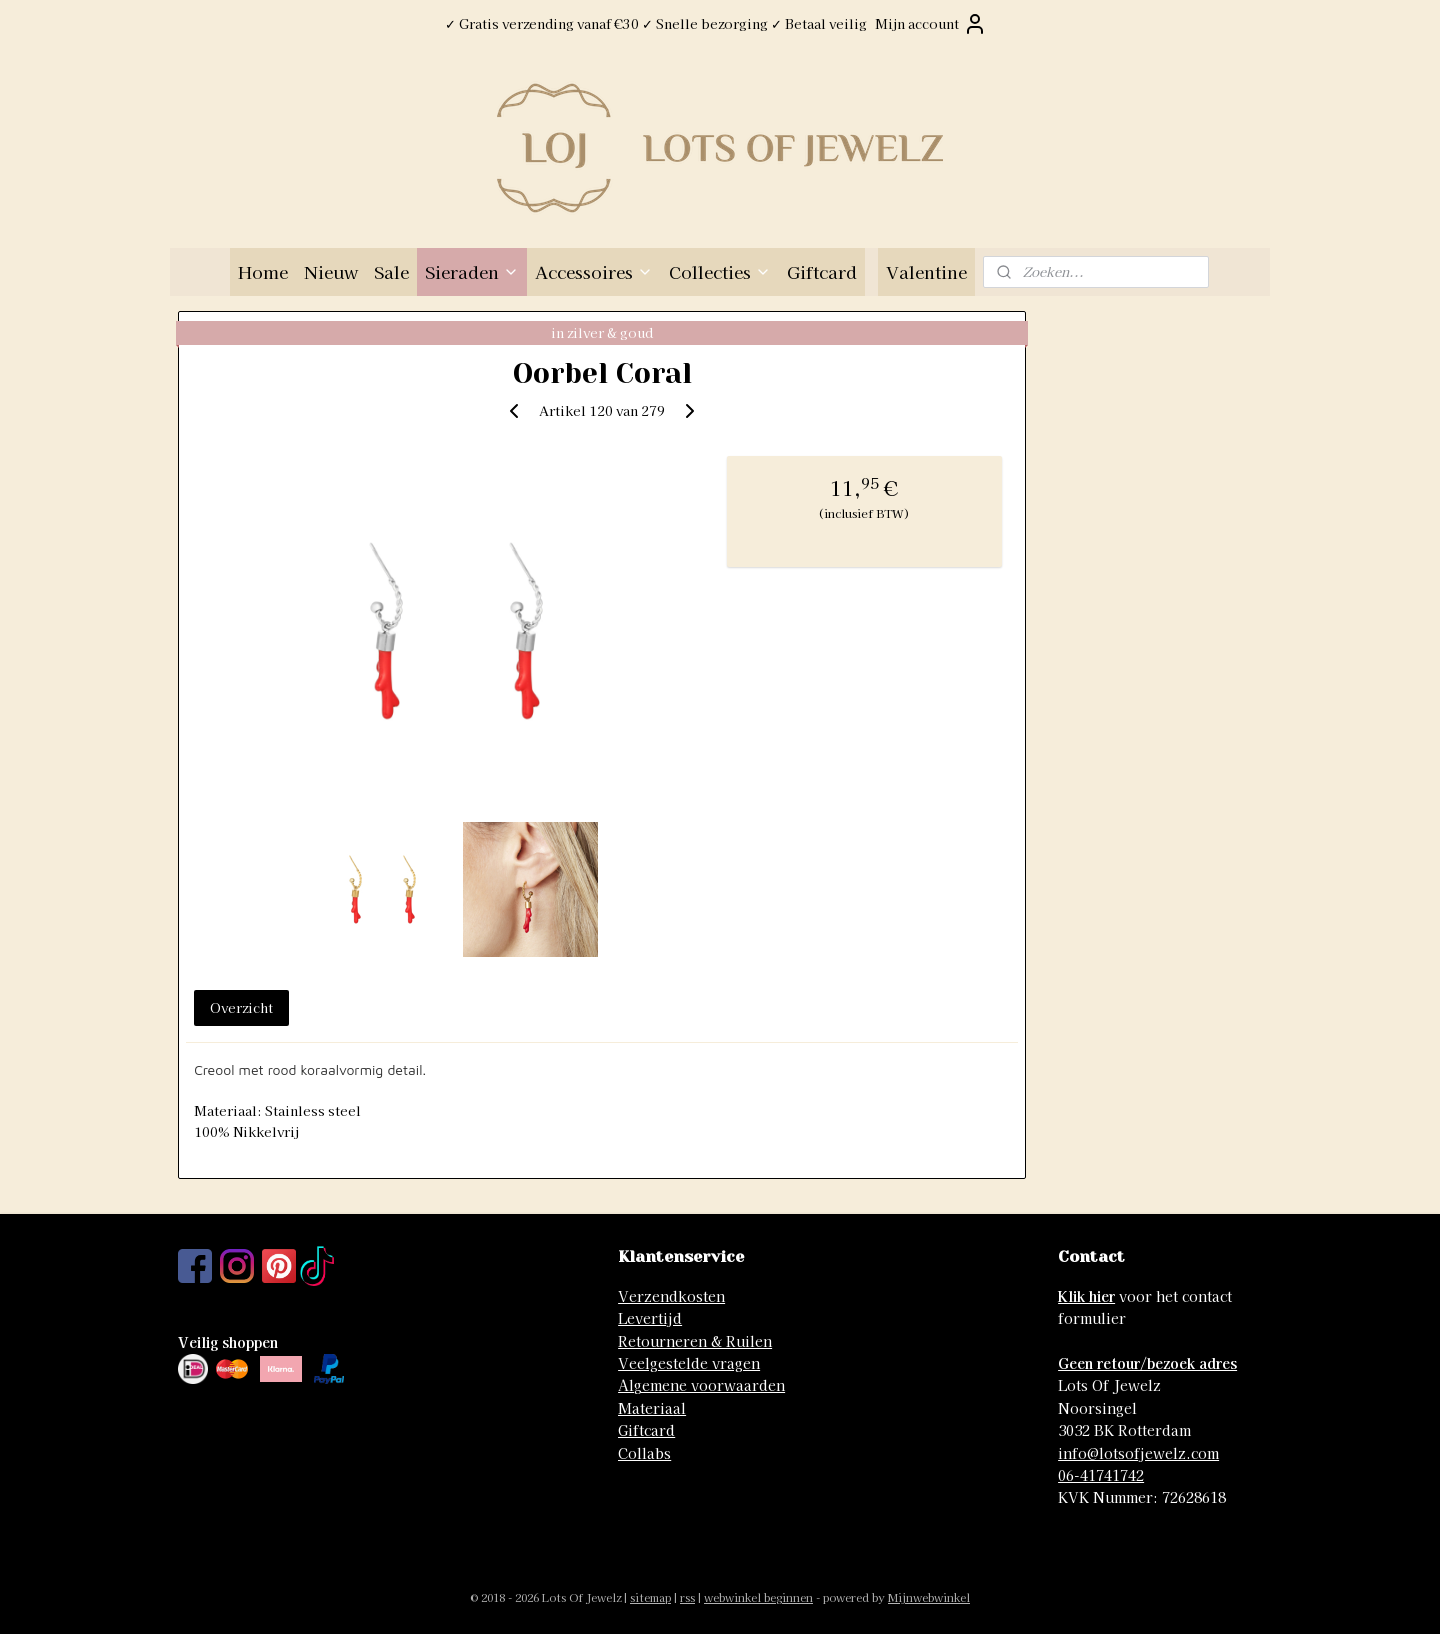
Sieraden (472, 271)
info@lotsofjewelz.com (1138, 1453)
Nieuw (331, 271)
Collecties (720, 271)
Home (263, 271)
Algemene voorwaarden (701, 1385)
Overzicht (241, 1007)
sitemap (650, 1597)
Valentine (926, 271)
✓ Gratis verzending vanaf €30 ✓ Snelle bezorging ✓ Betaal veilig (656, 23)
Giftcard (822, 271)
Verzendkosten (671, 1296)
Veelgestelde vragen (689, 1363)
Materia (645, 1408)
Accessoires (594, 271)
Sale (391, 271)
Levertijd (650, 1318)
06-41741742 (1101, 1475)
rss (687, 1597)
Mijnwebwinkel (929, 1597)
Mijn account (931, 24)
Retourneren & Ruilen (695, 1341)
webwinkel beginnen (758, 1597)
